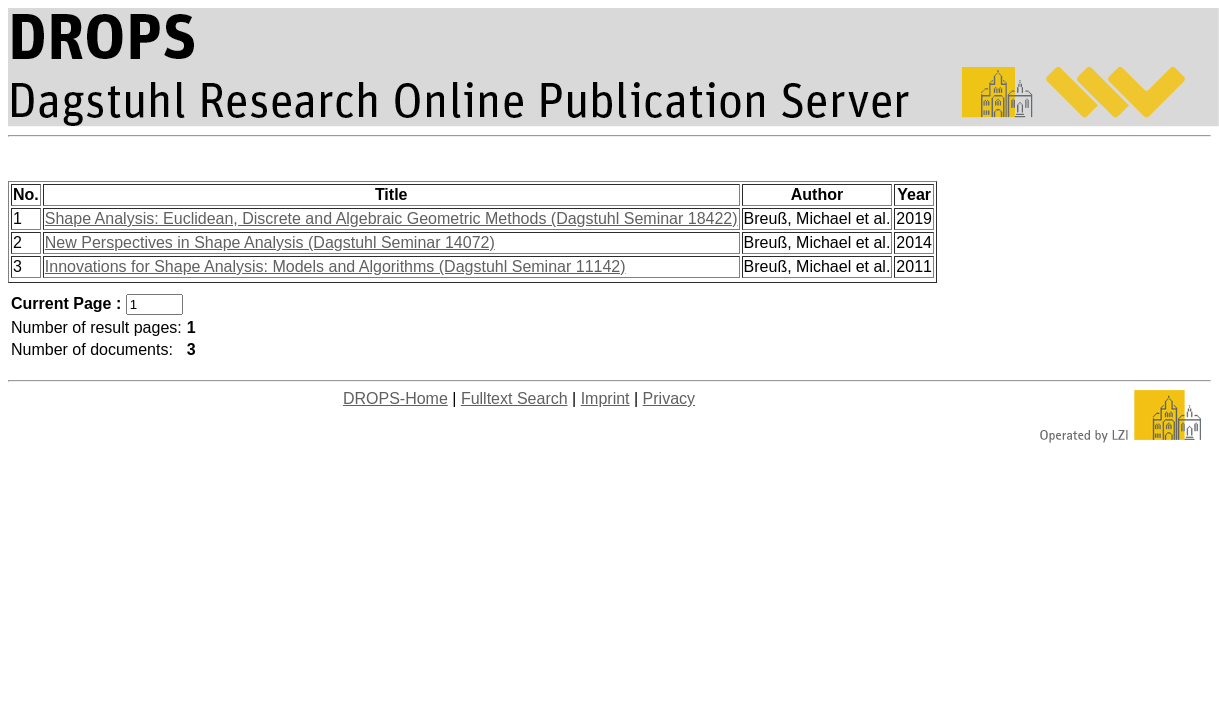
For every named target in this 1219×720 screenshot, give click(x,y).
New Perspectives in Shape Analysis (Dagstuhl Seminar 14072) (270, 242)
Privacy (669, 398)
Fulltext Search (514, 398)
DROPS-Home (395, 398)
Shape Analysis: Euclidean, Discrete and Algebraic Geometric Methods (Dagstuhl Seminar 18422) (391, 218)
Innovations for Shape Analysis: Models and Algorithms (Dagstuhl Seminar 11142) (335, 266)
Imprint (605, 398)
